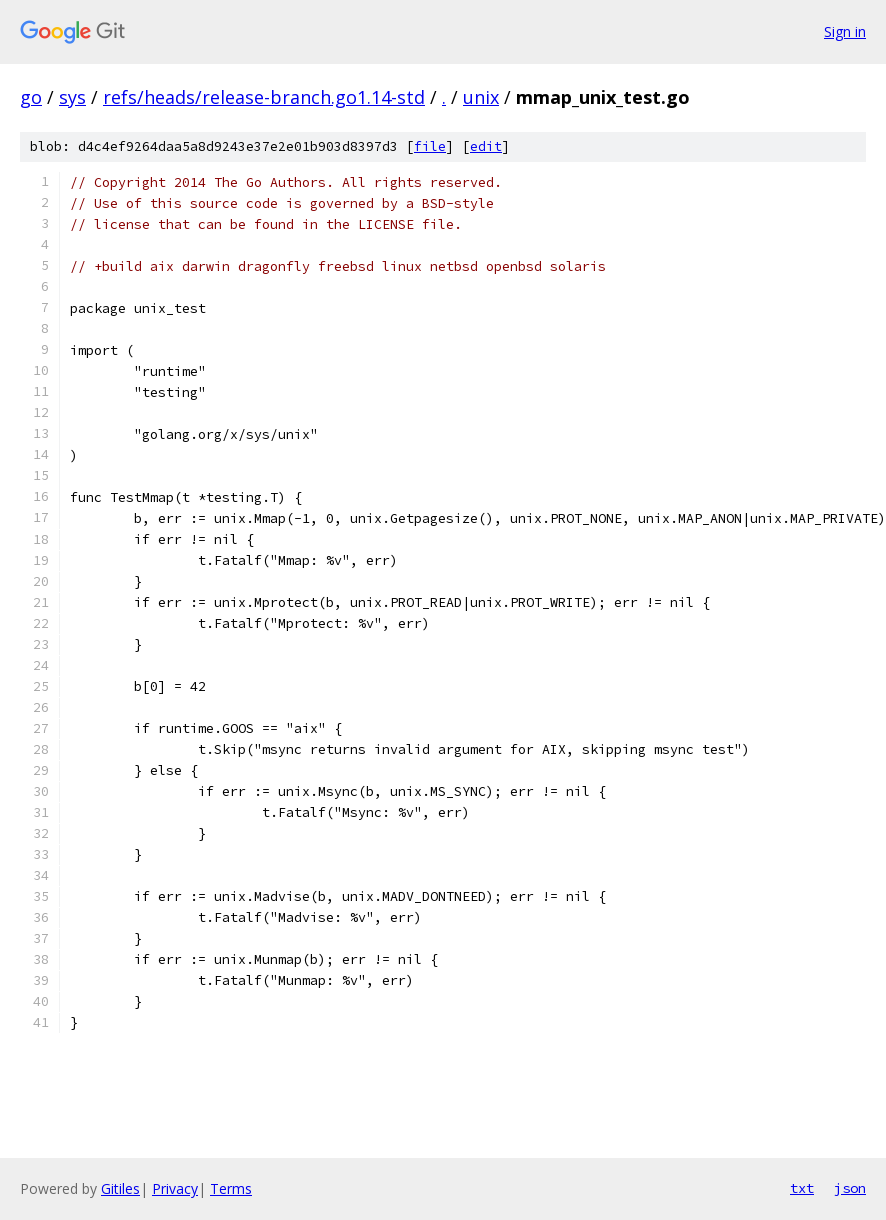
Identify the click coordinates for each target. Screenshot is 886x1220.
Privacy (175, 1188)
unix (481, 97)
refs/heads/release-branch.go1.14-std (264, 97)
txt (802, 1188)
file (430, 146)
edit (486, 146)
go (31, 97)
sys (72, 97)
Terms (231, 1188)
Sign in (845, 31)
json (850, 1188)
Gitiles (120, 1188)
